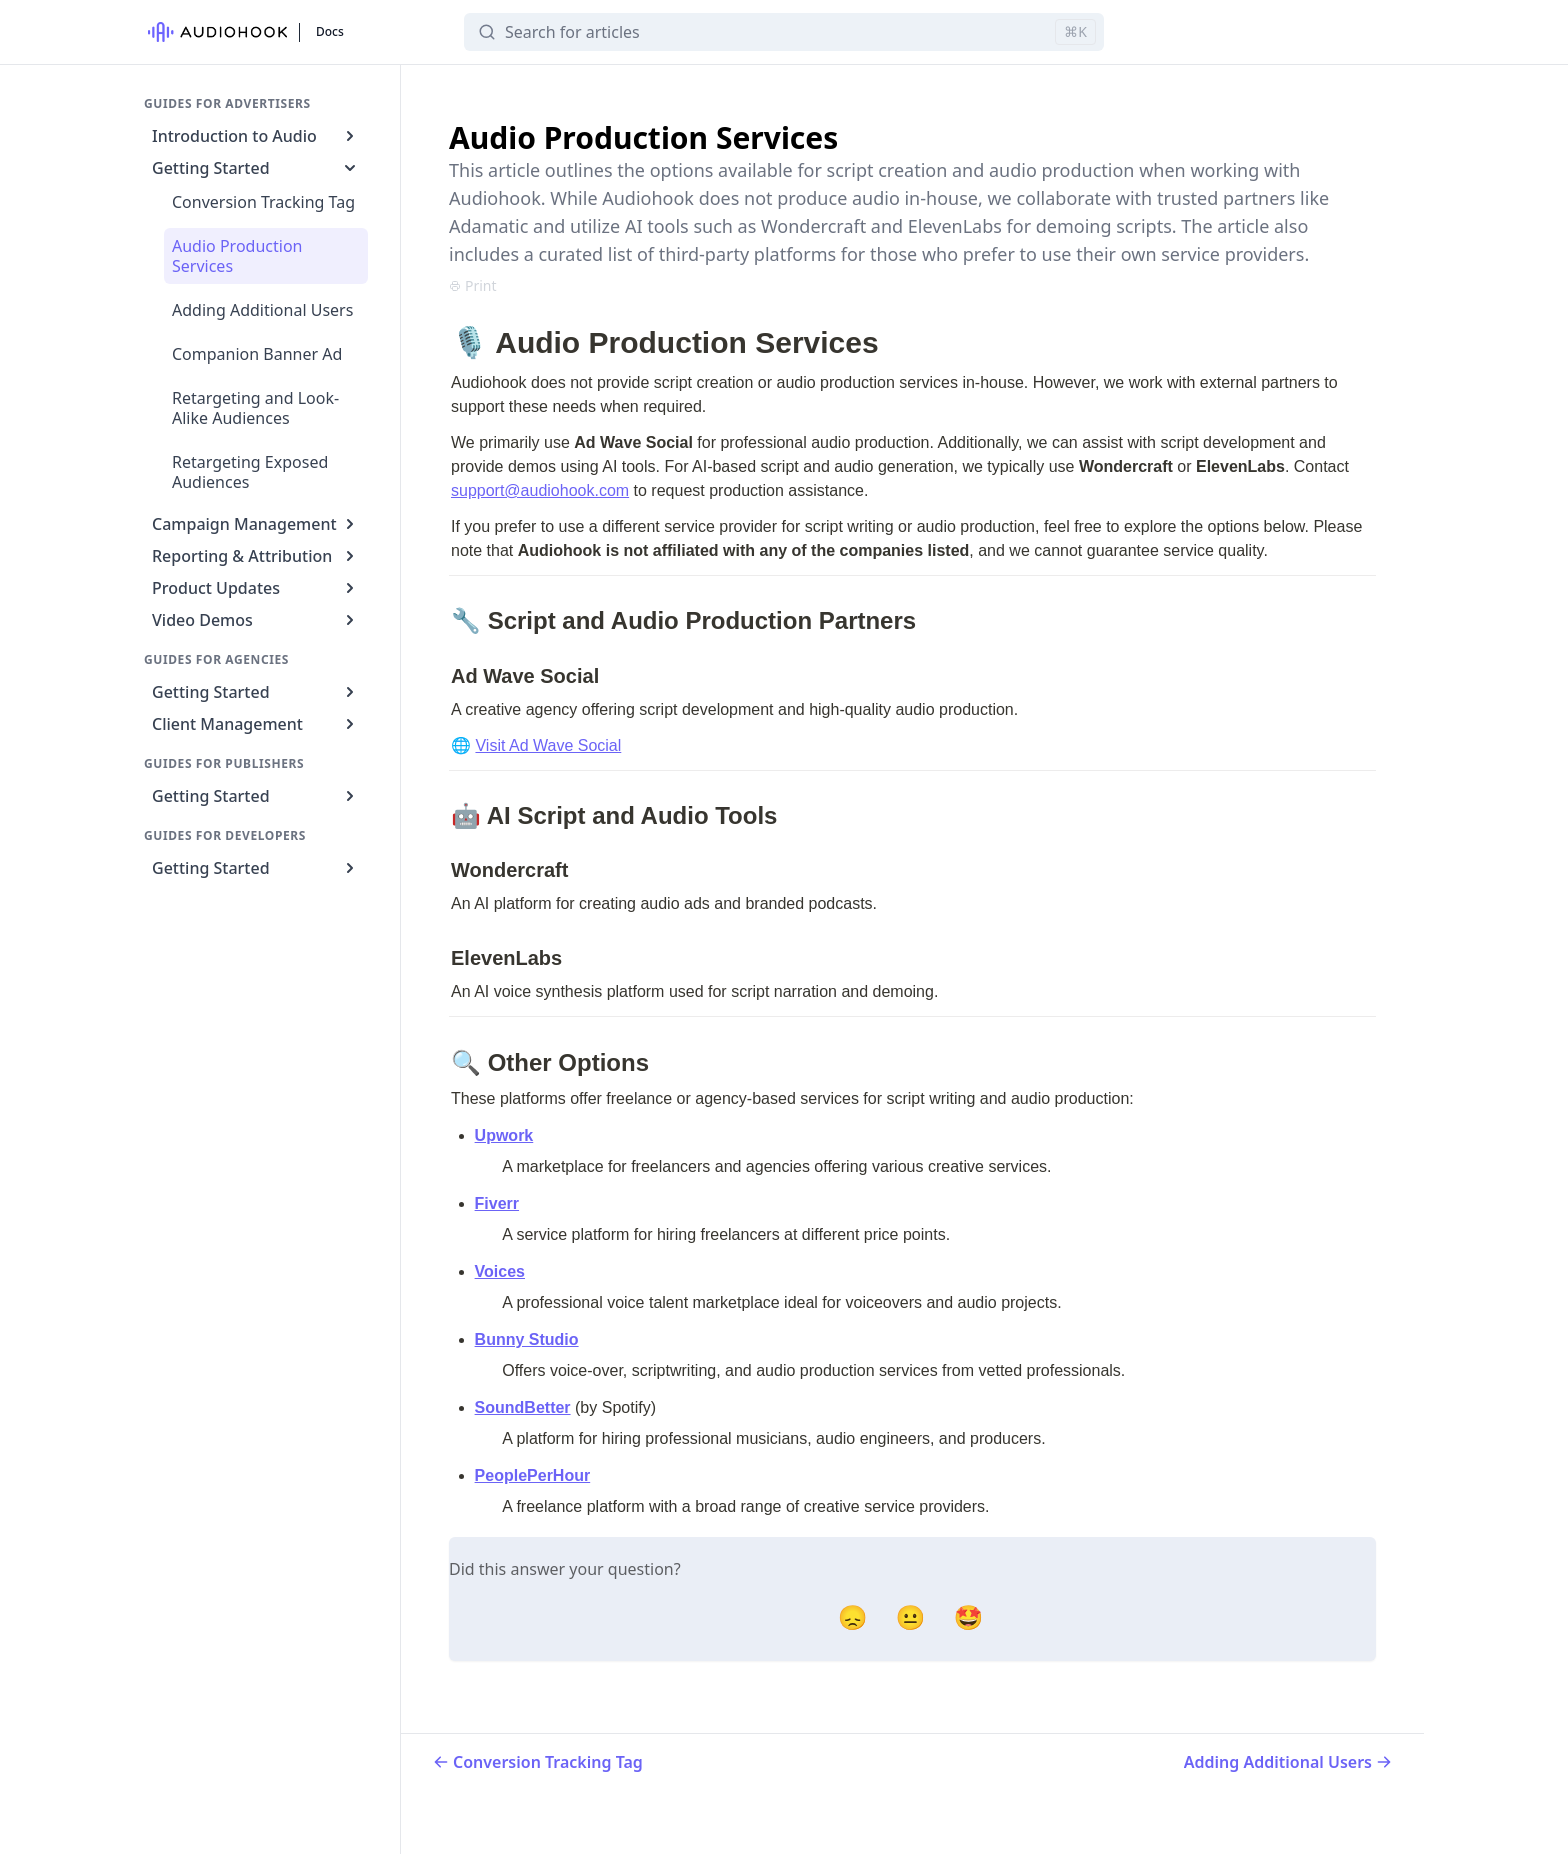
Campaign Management (256, 524)
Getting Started (256, 168)
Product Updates (256, 588)
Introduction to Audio (256, 136)
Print (473, 285)
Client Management (256, 724)
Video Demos (256, 620)
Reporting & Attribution (256, 556)
